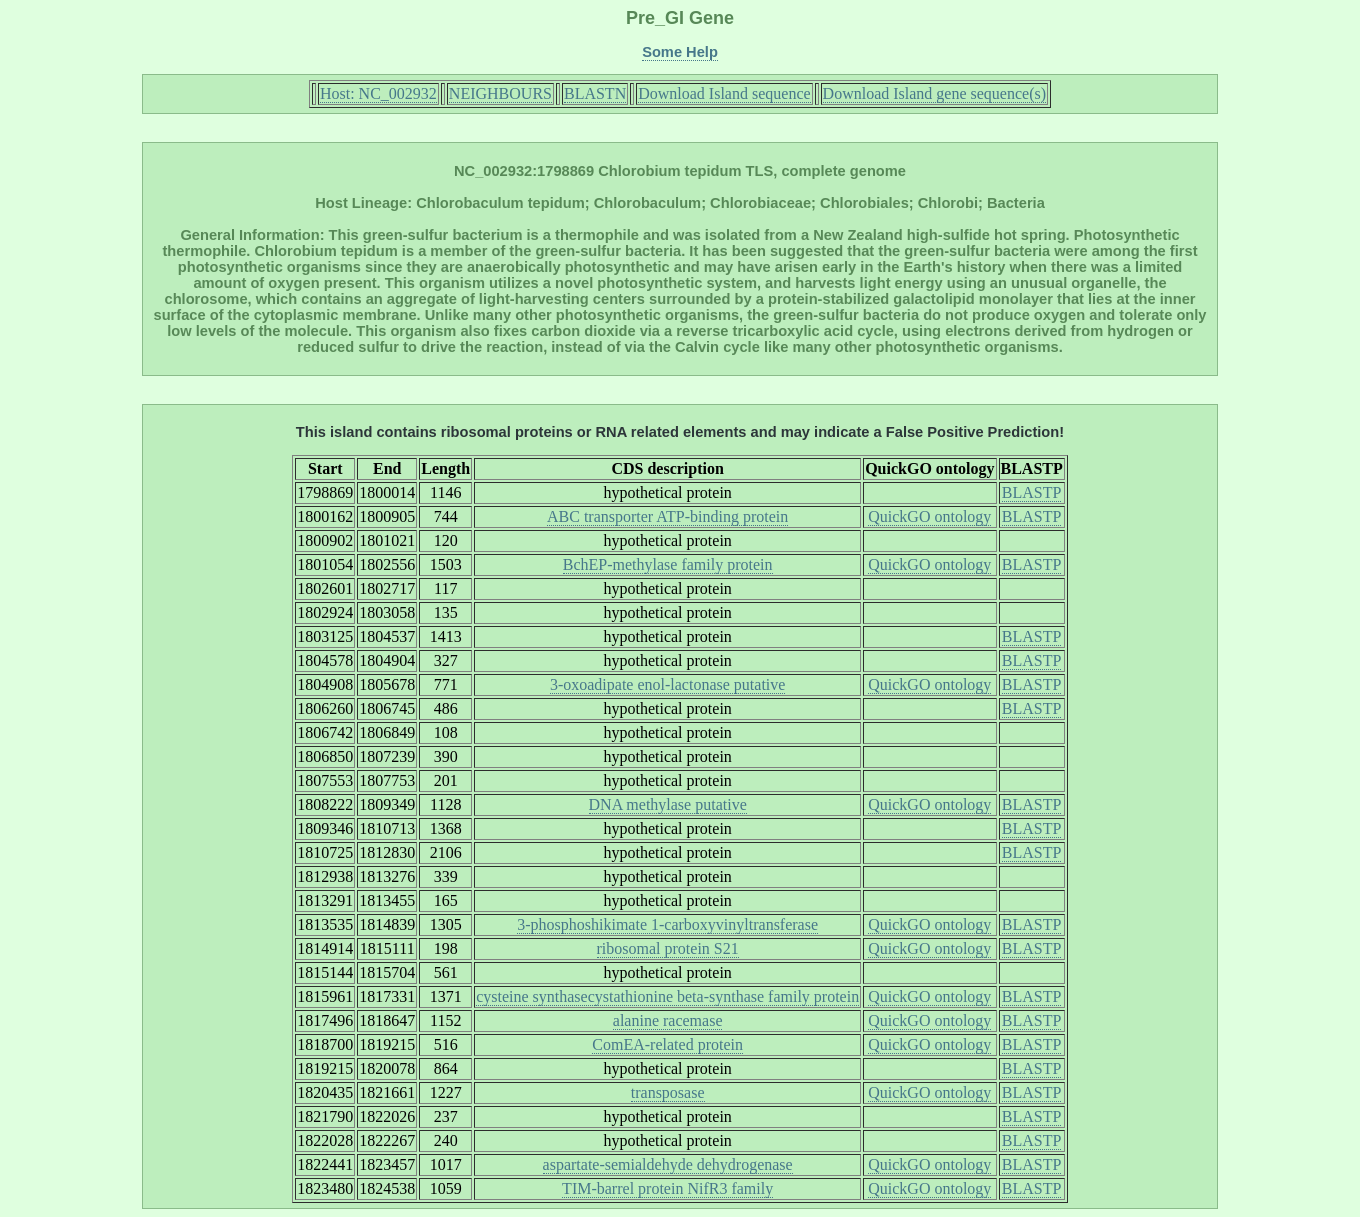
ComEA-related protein (667, 1044)
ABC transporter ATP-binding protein (667, 516)
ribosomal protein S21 (668, 948)
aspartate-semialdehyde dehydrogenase (668, 1164)
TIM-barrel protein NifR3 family (667, 1188)
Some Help (680, 52)
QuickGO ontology (929, 516)
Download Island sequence (724, 93)
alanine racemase (668, 1020)
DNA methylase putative (668, 804)
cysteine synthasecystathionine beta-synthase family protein (667, 996)
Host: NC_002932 (378, 93)
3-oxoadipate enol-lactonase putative (667, 684)
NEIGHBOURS (500, 93)
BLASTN (595, 93)
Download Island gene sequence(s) (934, 93)
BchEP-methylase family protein (668, 564)
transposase (668, 1092)
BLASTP (1032, 492)
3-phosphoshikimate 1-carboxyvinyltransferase (667, 924)
